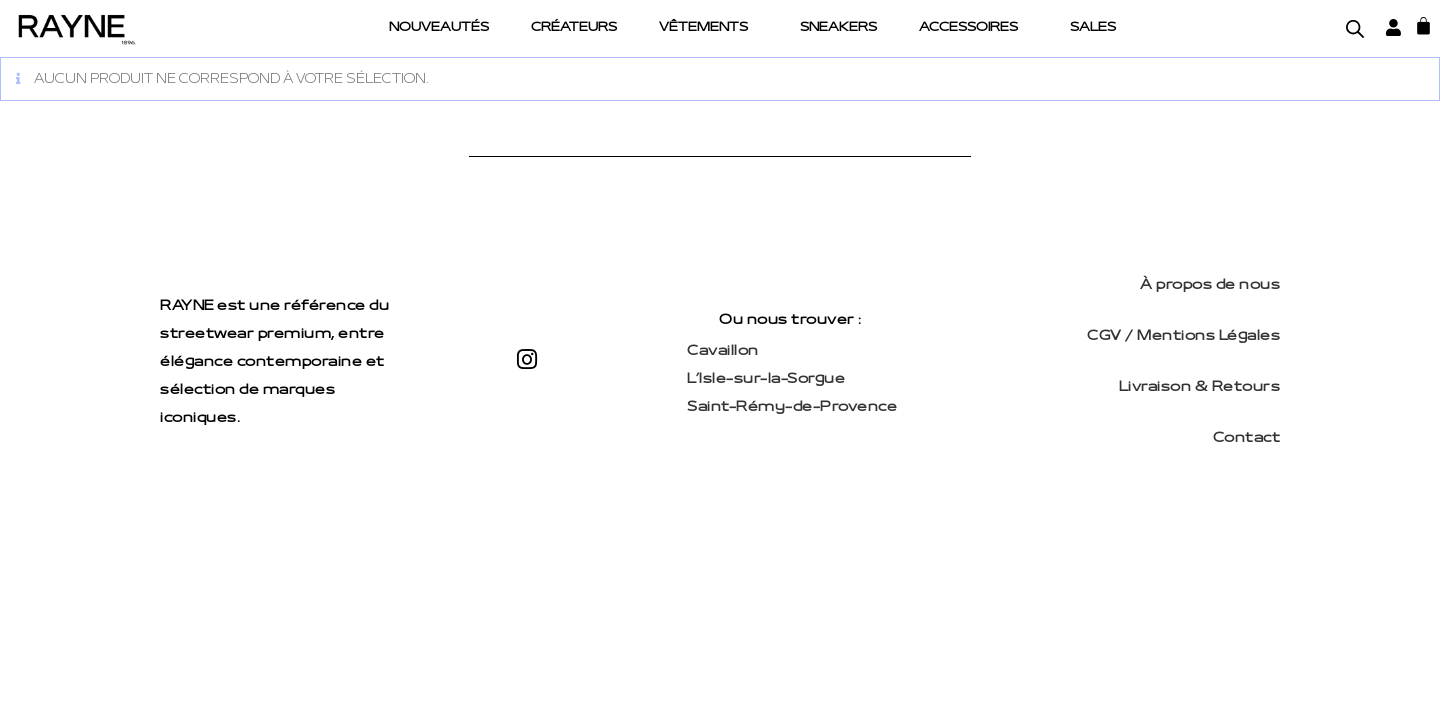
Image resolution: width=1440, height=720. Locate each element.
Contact (1247, 438)
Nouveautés (439, 28)
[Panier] (1423, 25)
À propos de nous (1210, 285)
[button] (708, 28)
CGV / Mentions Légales (1183, 336)
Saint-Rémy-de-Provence (792, 407)
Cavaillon (723, 351)
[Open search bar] (1355, 29)
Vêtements (703, 28)
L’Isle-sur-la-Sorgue (766, 379)
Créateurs (574, 28)
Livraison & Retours (1200, 387)
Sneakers (838, 28)
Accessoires (968, 28)
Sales (1093, 28)
